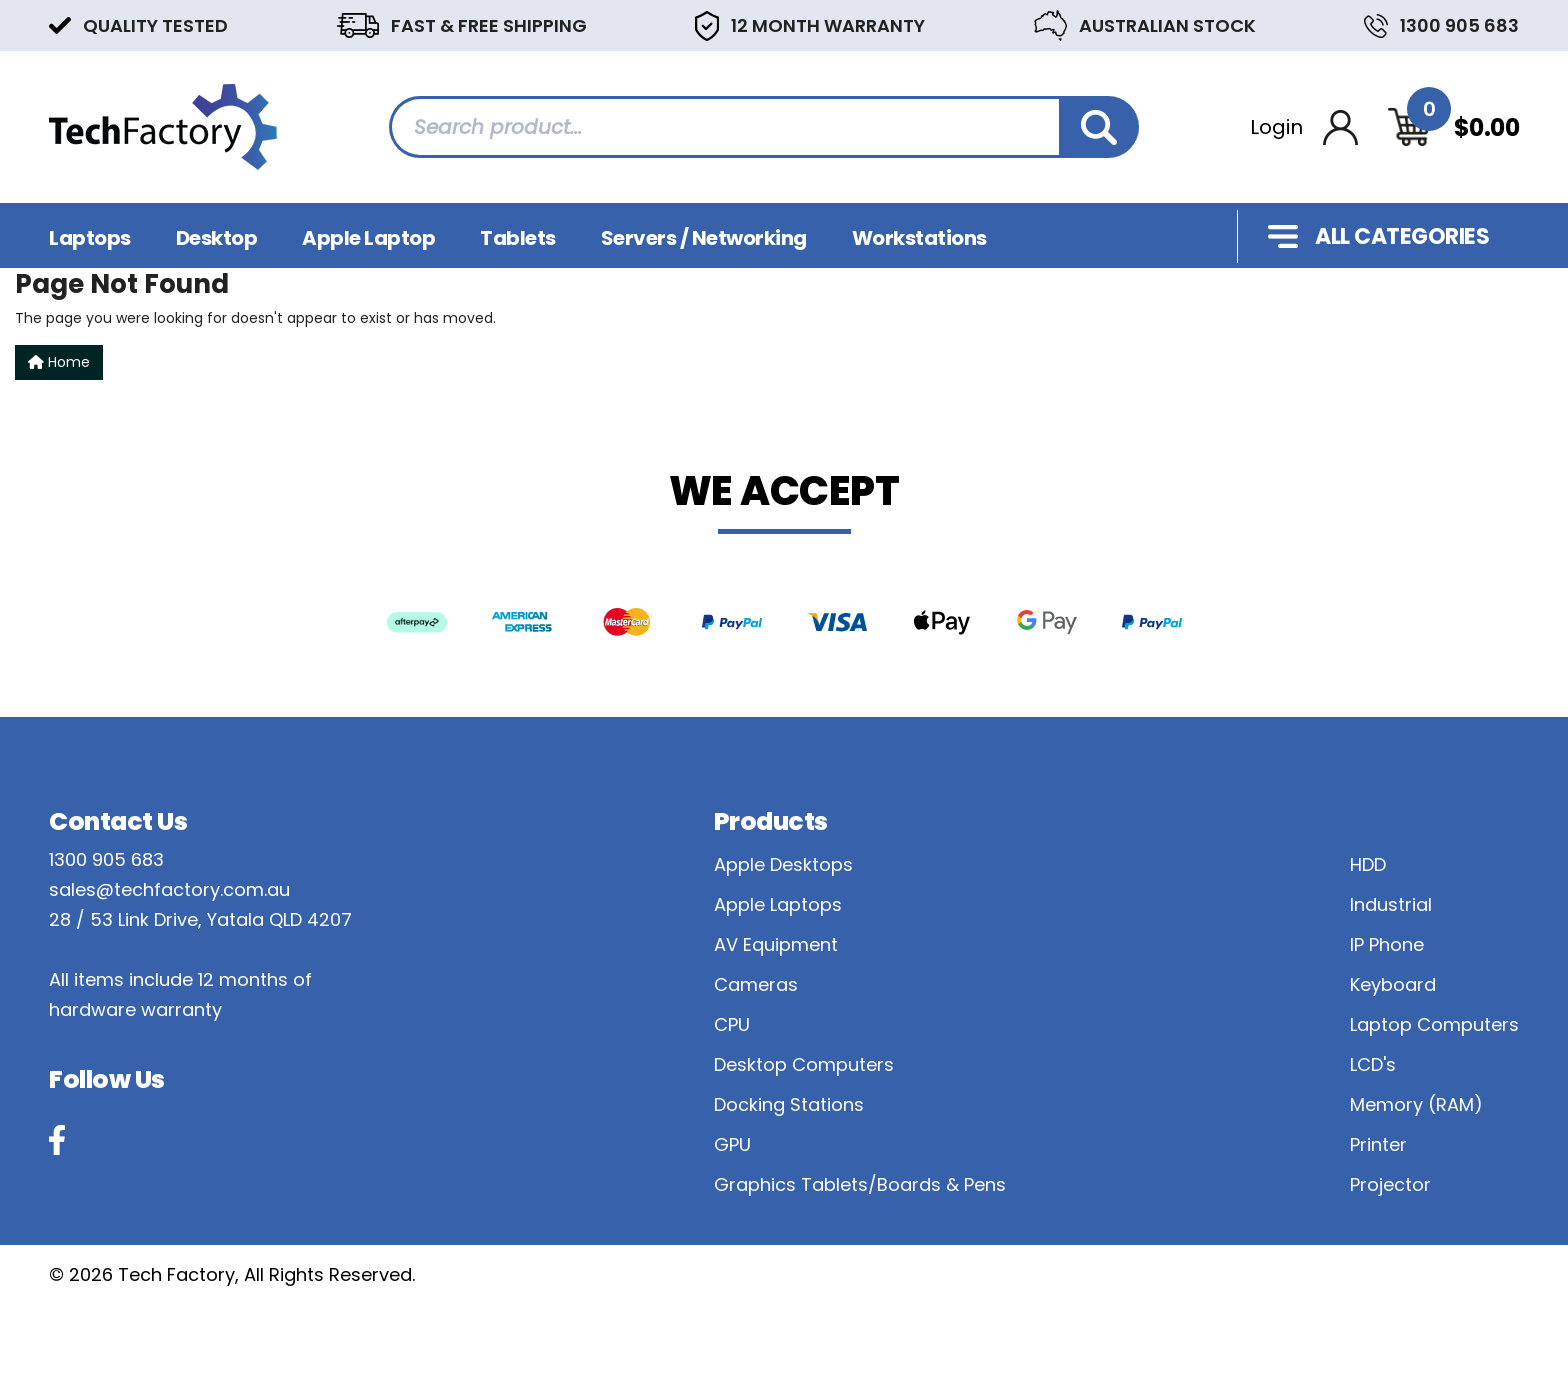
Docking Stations (789, 1104)
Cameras (756, 984)
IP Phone (1387, 944)
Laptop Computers (1434, 1024)
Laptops (90, 238)
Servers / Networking (704, 238)
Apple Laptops (778, 904)
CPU (732, 1024)
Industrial (1391, 904)
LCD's (1373, 1064)
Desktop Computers (804, 1064)
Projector (1390, 1184)
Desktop (217, 238)
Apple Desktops (783, 864)
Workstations (919, 238)
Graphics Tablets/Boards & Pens (860, 1184)
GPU (732, 1144)
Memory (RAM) (1416, 1104)
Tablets (518, 238)
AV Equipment (776, 944)
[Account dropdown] (1304, 127)
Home (59, 362)
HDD (1368, 864)
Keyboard (1393, 984)
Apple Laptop (368, 238)
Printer (1378, 1144)
